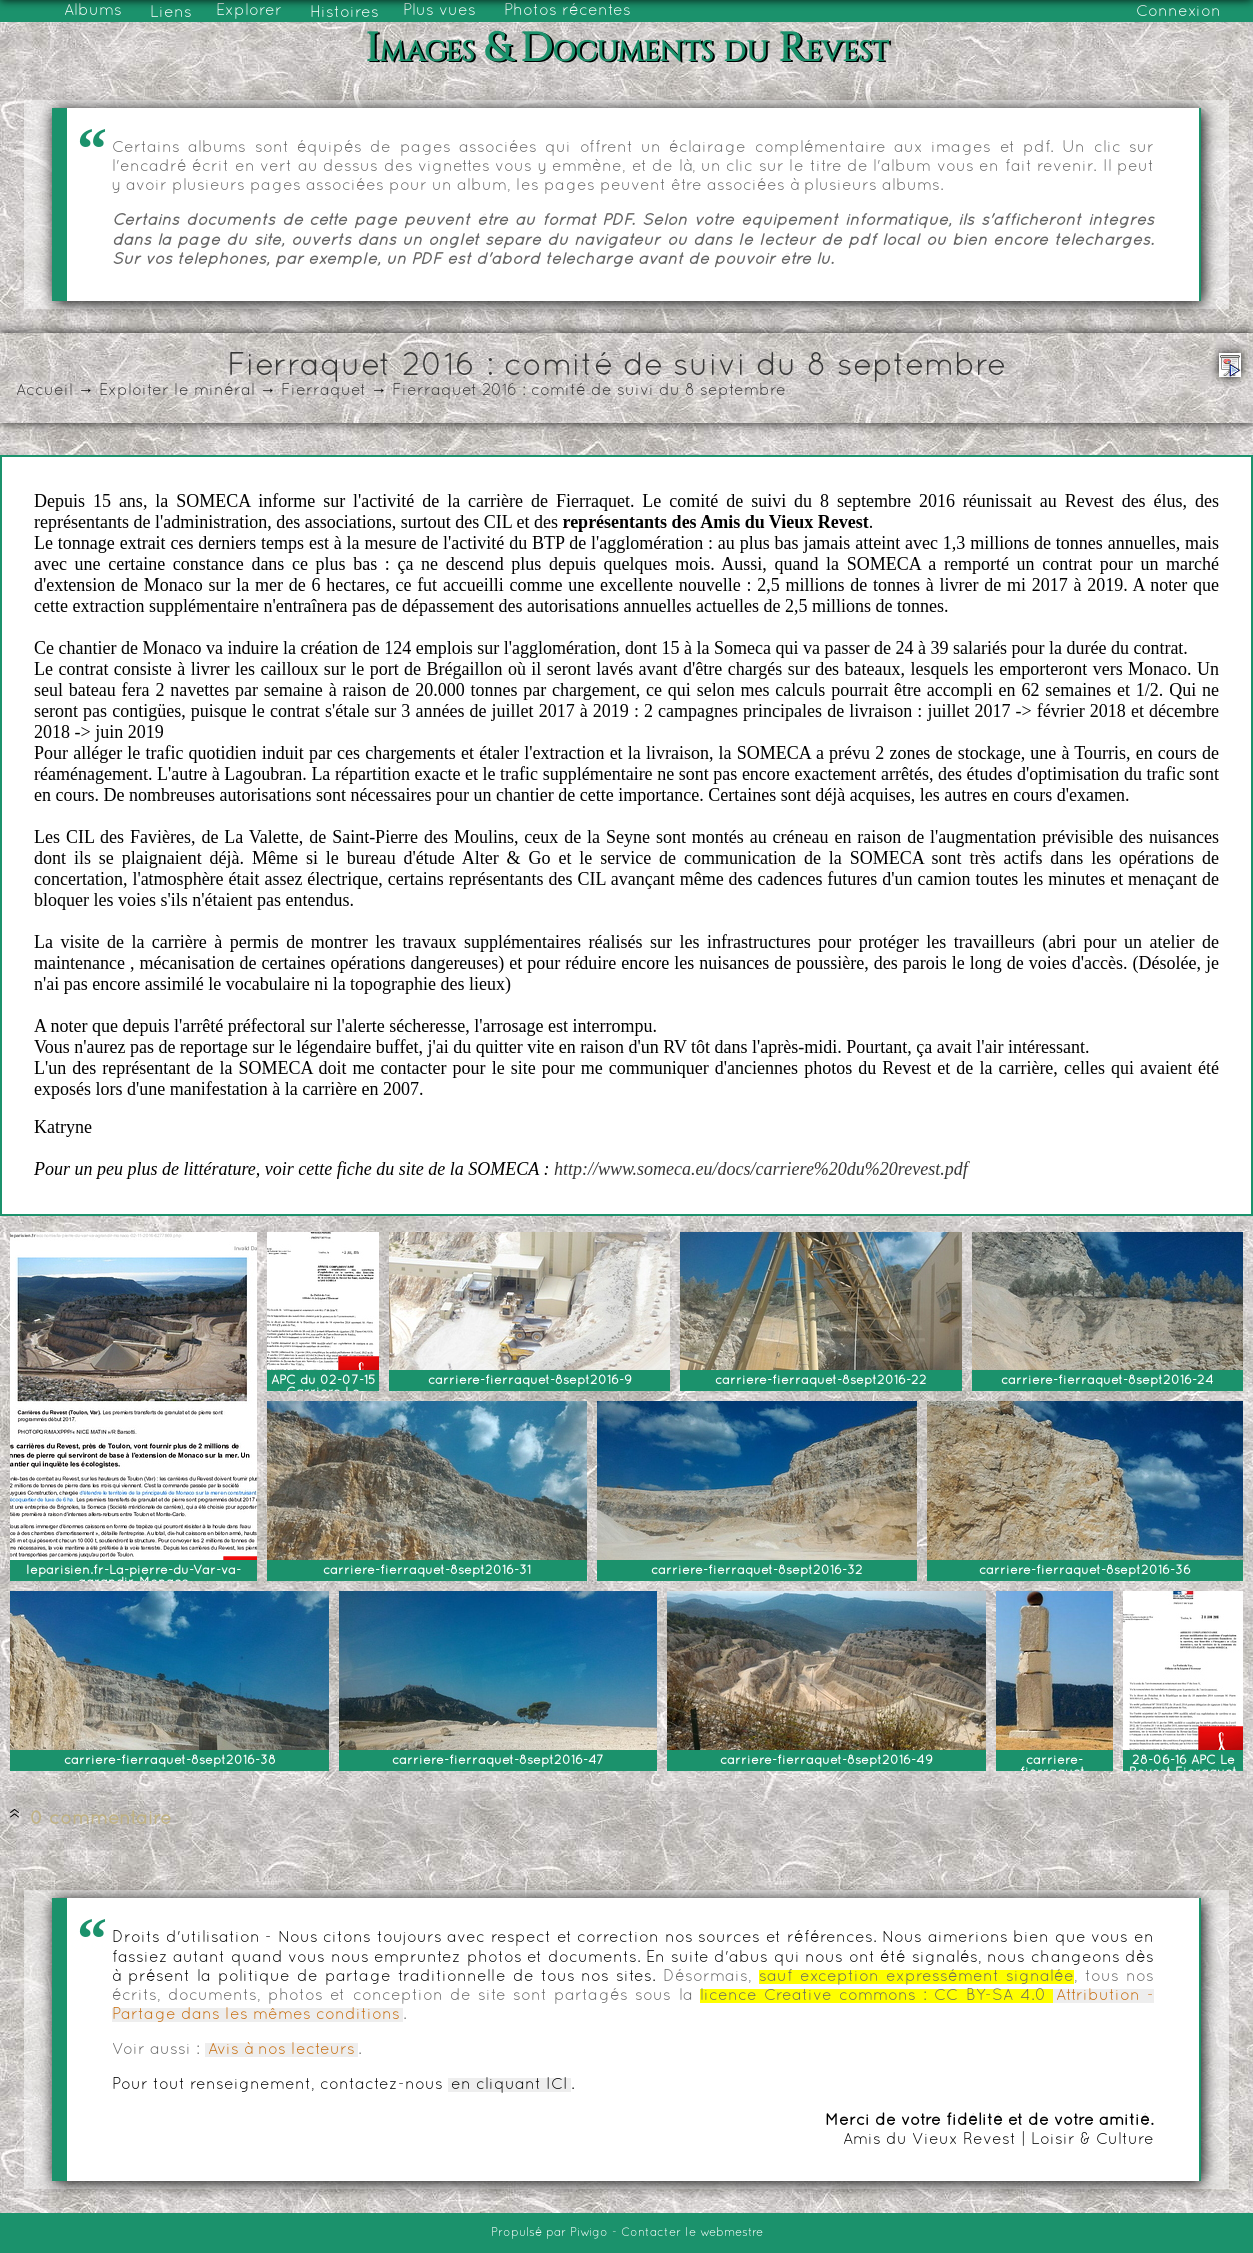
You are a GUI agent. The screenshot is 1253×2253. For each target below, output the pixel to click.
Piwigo (589, 2233)
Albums (93, 11)
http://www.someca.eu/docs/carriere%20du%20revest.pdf (761, 1169)
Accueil (44, 391)
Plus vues (439, 11)
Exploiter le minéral (177, 391)
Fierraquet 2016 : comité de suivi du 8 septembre (589, 391)
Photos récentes (567, 11)
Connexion (1178, 12)
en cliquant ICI (509, 2085)
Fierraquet (323, 391)
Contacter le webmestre (692, 2233)
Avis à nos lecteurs (281, 2050)
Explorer (249, 11)
